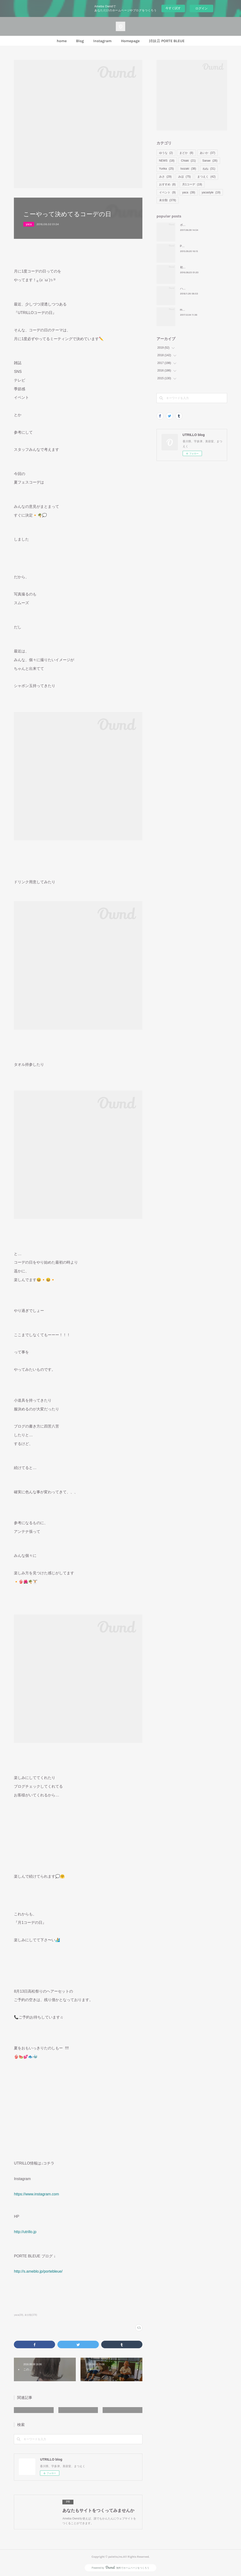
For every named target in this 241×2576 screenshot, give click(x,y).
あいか (207, 153)
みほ (184, 176)
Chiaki (188, 160)
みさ (165, 176)
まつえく (206, 176)
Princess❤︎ (186, 246)
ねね (209, 168)
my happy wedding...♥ (194, 309)
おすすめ (167, 184)
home (62, 41)
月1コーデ (192, 184)
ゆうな (166, 153)
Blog (80, 41)
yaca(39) (18, 2315)
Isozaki (188, 168)
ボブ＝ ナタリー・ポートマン (198, 225)
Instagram (102, 41)
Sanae (209, 160)
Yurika (166, 168)
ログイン (201, 8)
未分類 (167, 200)
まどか (186, 153)
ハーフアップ (188, 288)
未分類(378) (30, 2315)
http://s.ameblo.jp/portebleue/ (38, 2271)
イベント (167, 192)
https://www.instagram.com (36, 2194)
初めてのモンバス (191, 267)
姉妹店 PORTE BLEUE (167, 41)
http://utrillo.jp (25, 2232)
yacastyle (211, 192)
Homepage (130, 41)
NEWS (166, 160)
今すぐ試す (173, 8)
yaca (29, 224)
